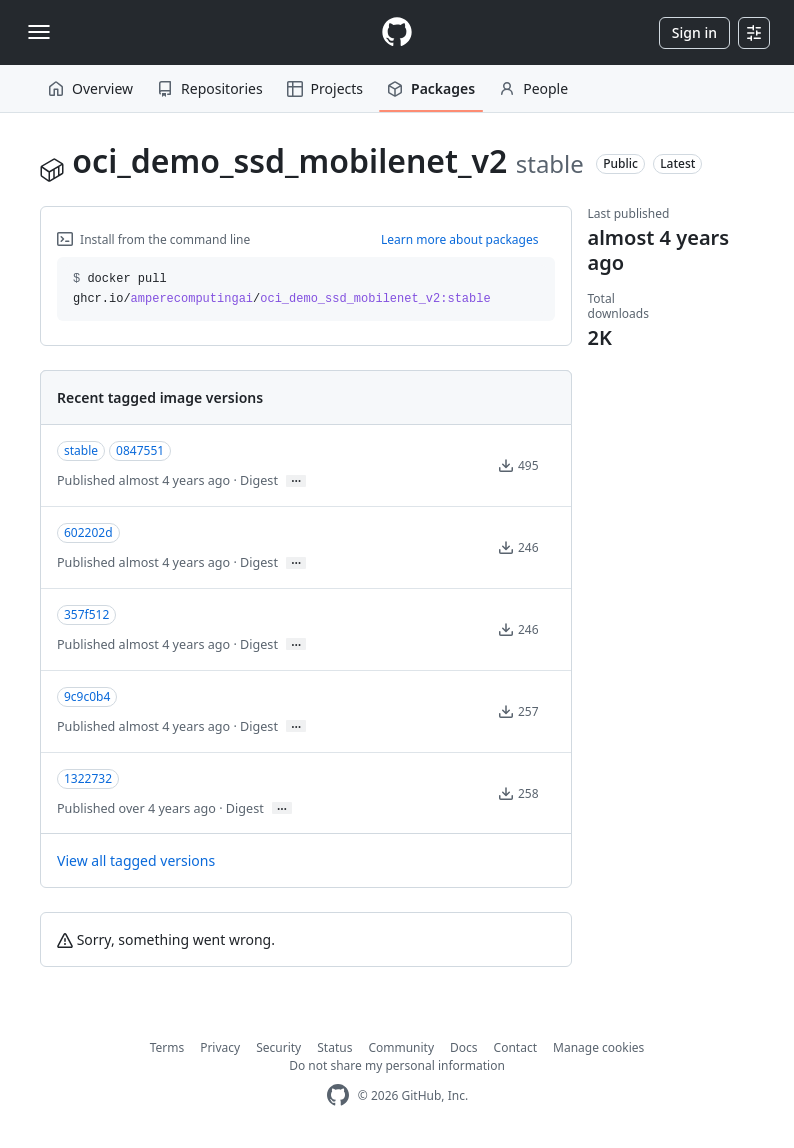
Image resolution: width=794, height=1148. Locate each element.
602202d (88, 532)
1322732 (88, 778)
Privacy (220, 1047)
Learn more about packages (460, 239)
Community (401, 1047)
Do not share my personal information (397, 1065)
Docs (464, 1047)
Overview (90, 88)
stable (81, 450)
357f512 (86, 614)
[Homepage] (397, 32)
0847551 (140, 450)
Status (334, 1047)
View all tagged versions (136, 860)
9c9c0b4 (87, 696)
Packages (431, 88)
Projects (325, 88)
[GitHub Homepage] (338, 1095)
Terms (167, 1047)
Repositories (210, 88)
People (533, 88)
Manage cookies (598, 1047)
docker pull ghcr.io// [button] (282, 289)
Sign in (694, 32)
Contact (515, 1047)
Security (278, 1047)
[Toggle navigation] (39, 32)
